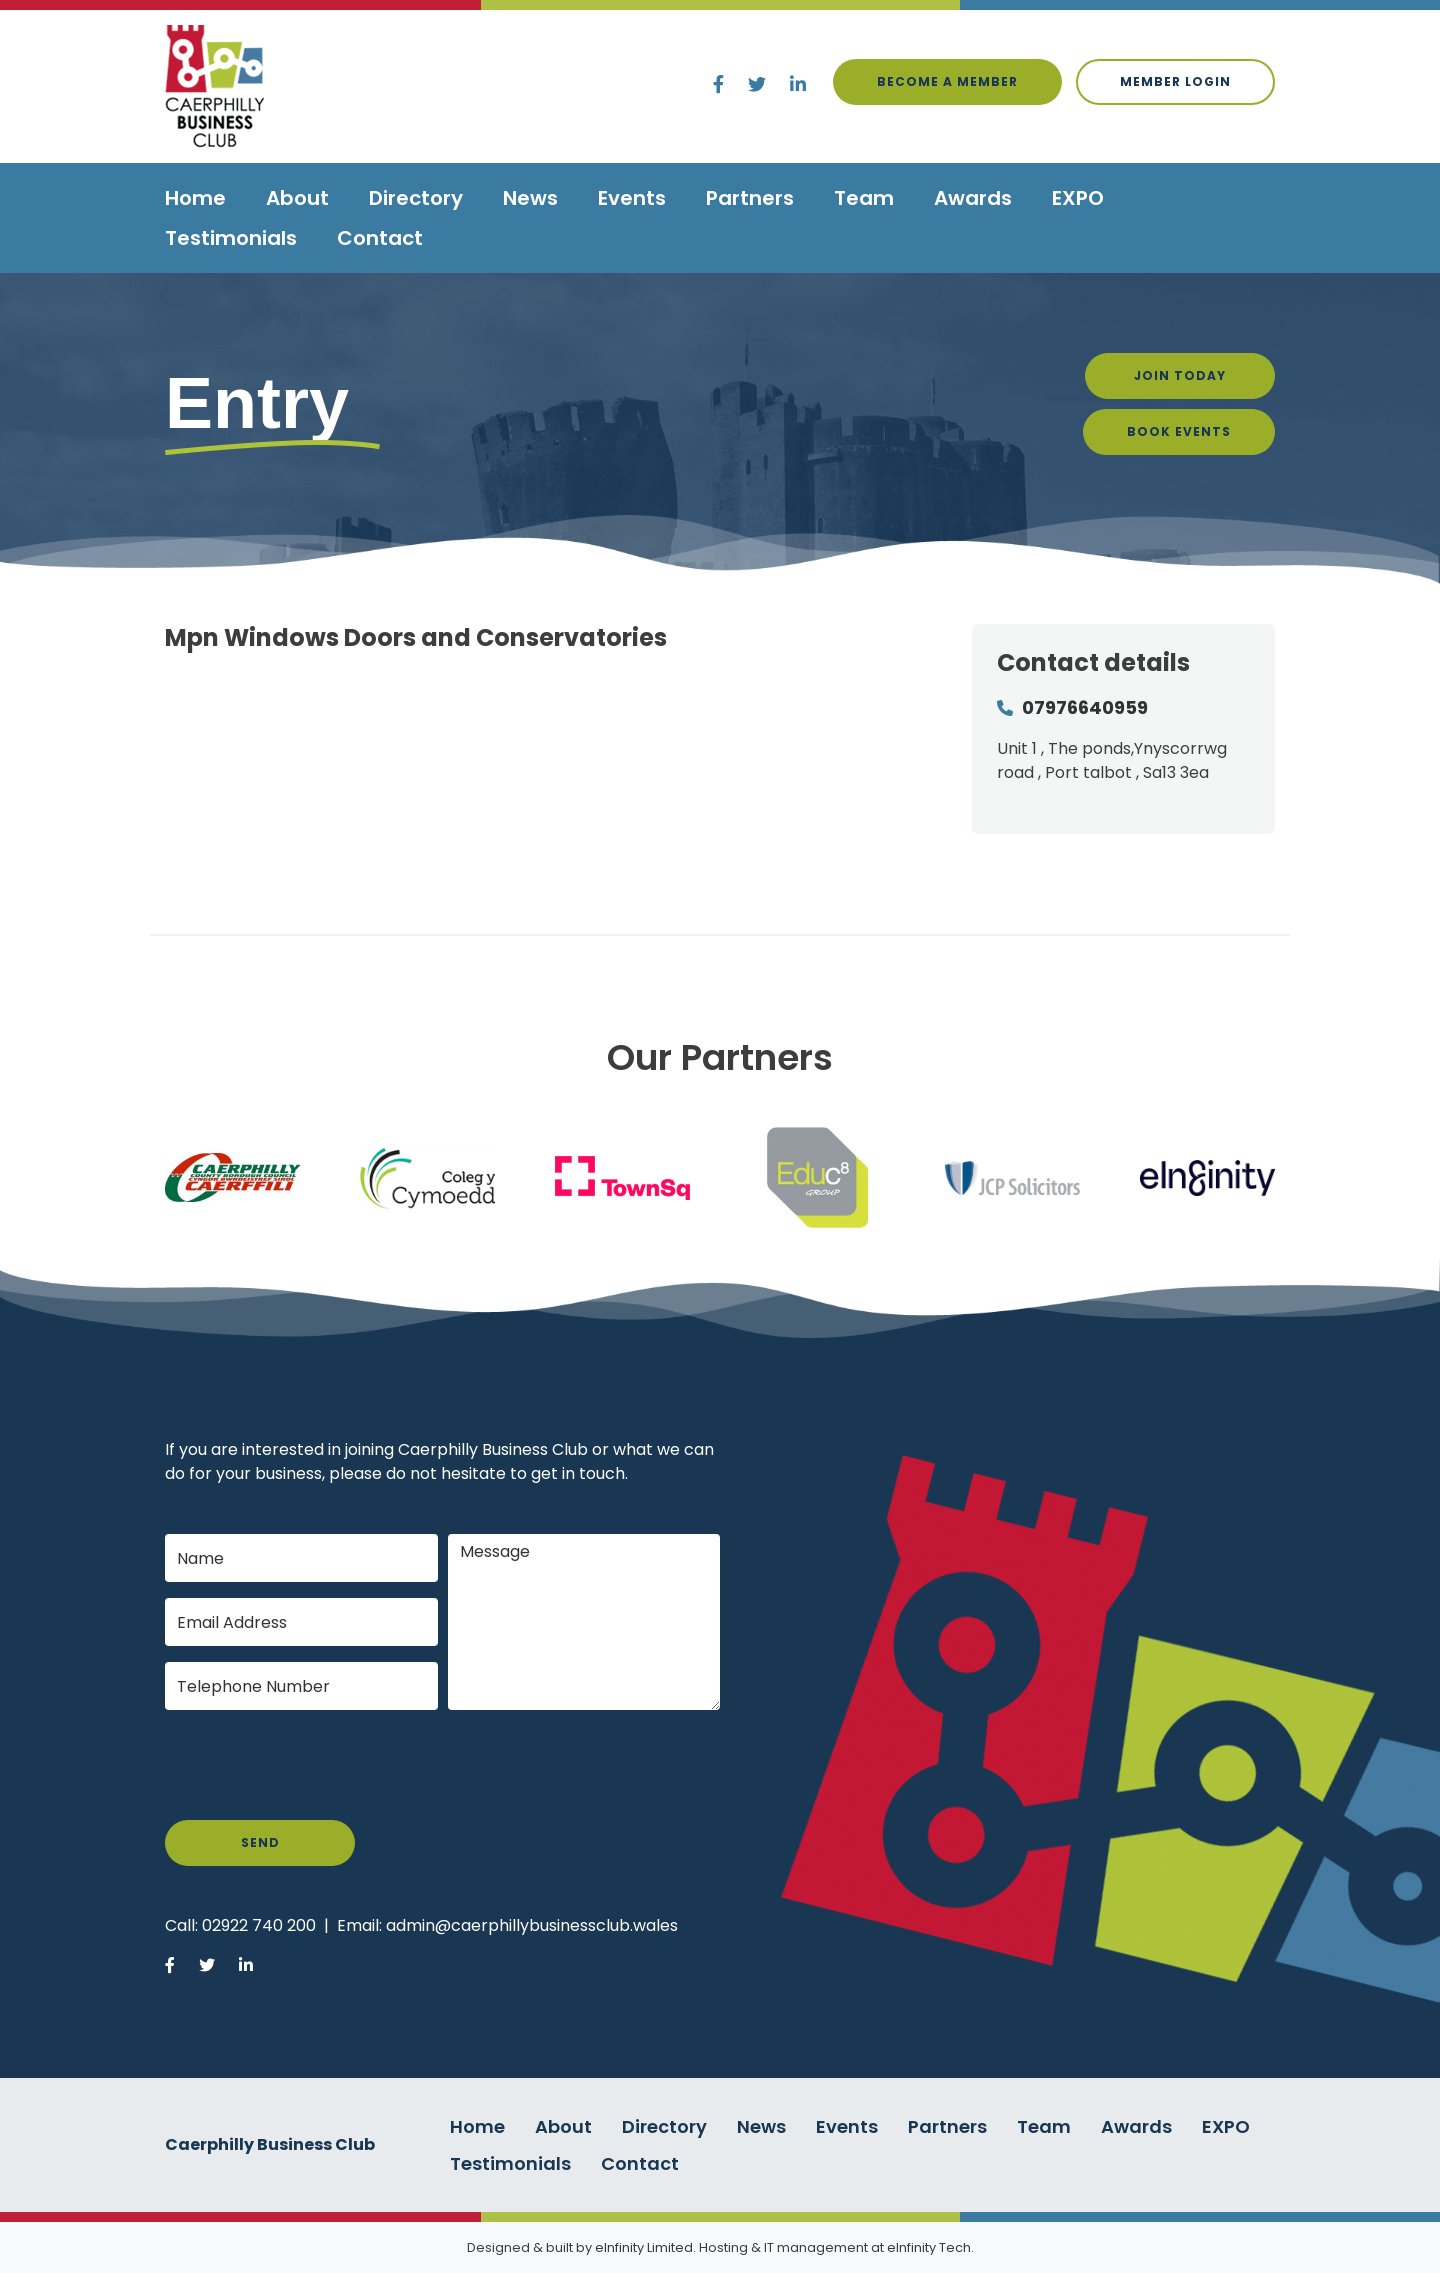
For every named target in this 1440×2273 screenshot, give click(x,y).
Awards (973, 198)
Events (632, 198)
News (530, 198)
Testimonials (231, 238)
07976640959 (1085, 707)
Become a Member (947, 81)
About (297, 198)
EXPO (1078, 198)
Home (195, 198)
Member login (1175, 81)
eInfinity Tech (929, 2247)
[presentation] (317, 1765)
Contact (380, 238)
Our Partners (720, 1057)
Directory (416, 198)
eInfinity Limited (644, 2247)
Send (260, 1842)
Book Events (1179, 431)
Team (864, 198)
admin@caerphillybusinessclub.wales (532, 1925)
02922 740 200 (259, 1925)
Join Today (1180, 375)
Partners (750, 198)
